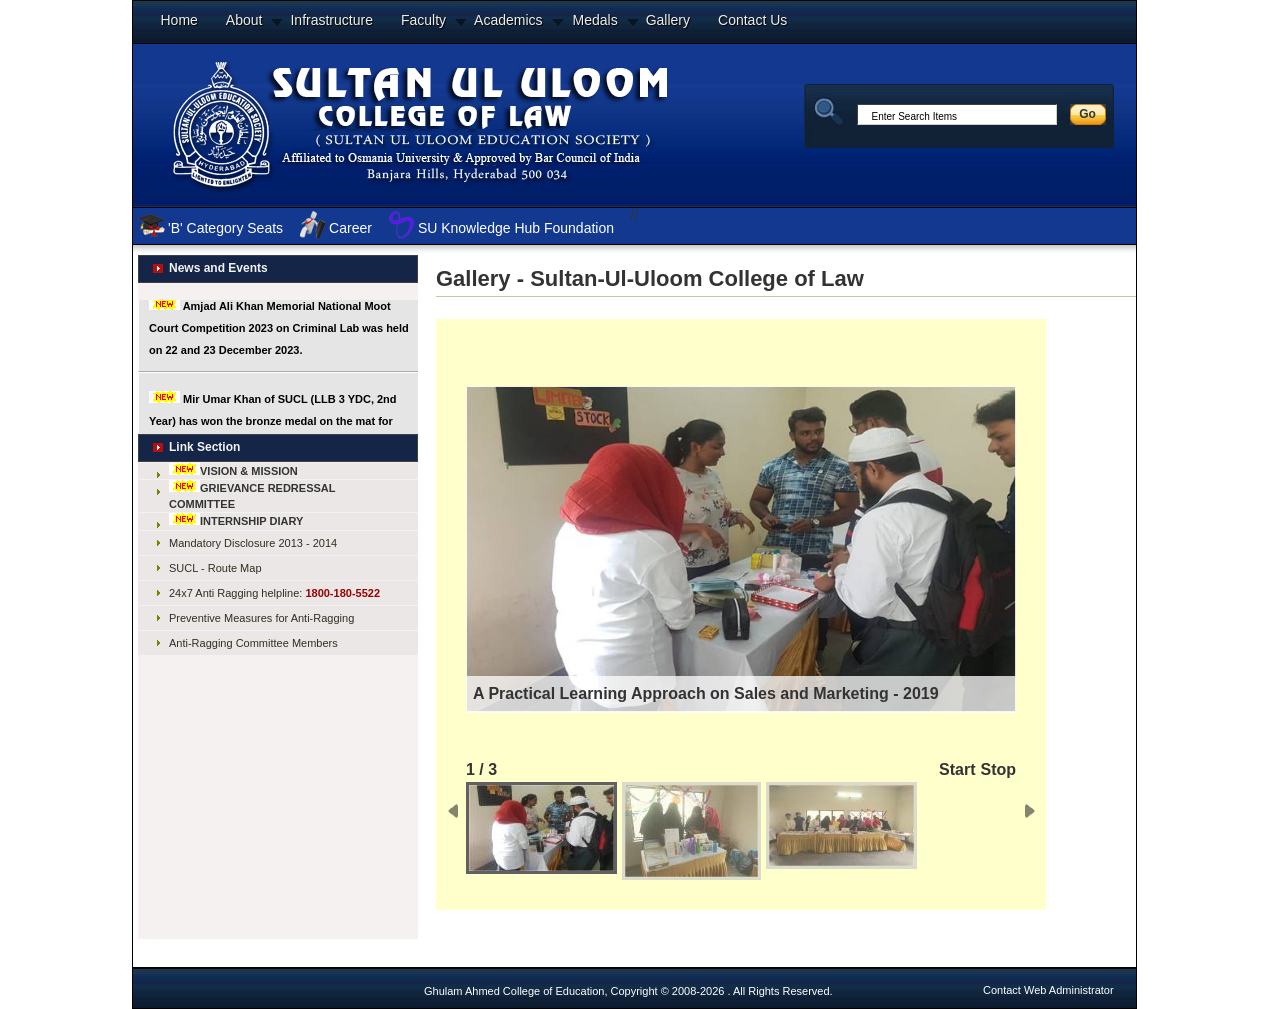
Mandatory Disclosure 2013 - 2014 (253, 543)
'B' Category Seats (225, 228)
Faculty (423, 20)
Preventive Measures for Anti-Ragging (261, 618)
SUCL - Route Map (215, 568)
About (244, 20)
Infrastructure (331, 20)
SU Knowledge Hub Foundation (516, 228)
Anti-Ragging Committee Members (253, 643)
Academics (508, 20)
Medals (595, 20)
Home (179, 20)
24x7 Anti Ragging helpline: (274, 593)
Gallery (668, 20)
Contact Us (752, 20)
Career (350, 228)
